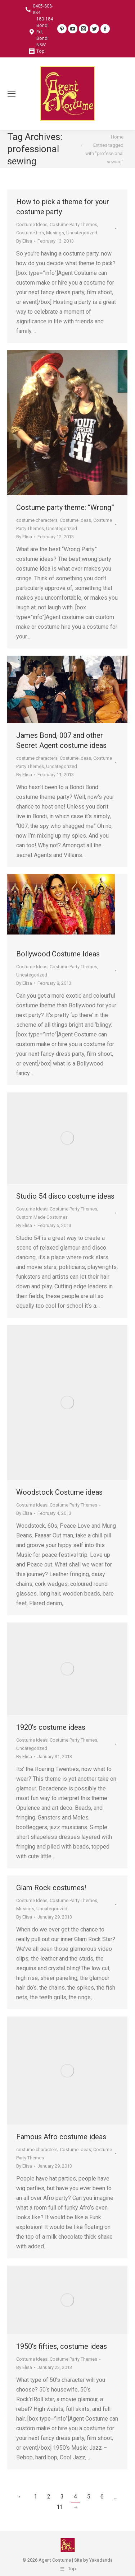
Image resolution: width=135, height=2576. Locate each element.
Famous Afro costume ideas (61, 2136)
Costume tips (30, 232)
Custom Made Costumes (42, 1217)
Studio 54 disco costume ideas (65, 1196)
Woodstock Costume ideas (59, 1492)
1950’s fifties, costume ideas (61, 2346)
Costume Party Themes (73, 224)
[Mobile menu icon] (11, 93)
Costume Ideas (32, 224)
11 (60, 2507)
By (24, 241)
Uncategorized (81, 232)
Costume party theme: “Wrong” (65, 507)
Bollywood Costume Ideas (58, 954)
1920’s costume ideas (50, 1727)
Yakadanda (101, 2560)
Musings (55, 232)
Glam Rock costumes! (51, 1887)
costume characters (37, 520)
